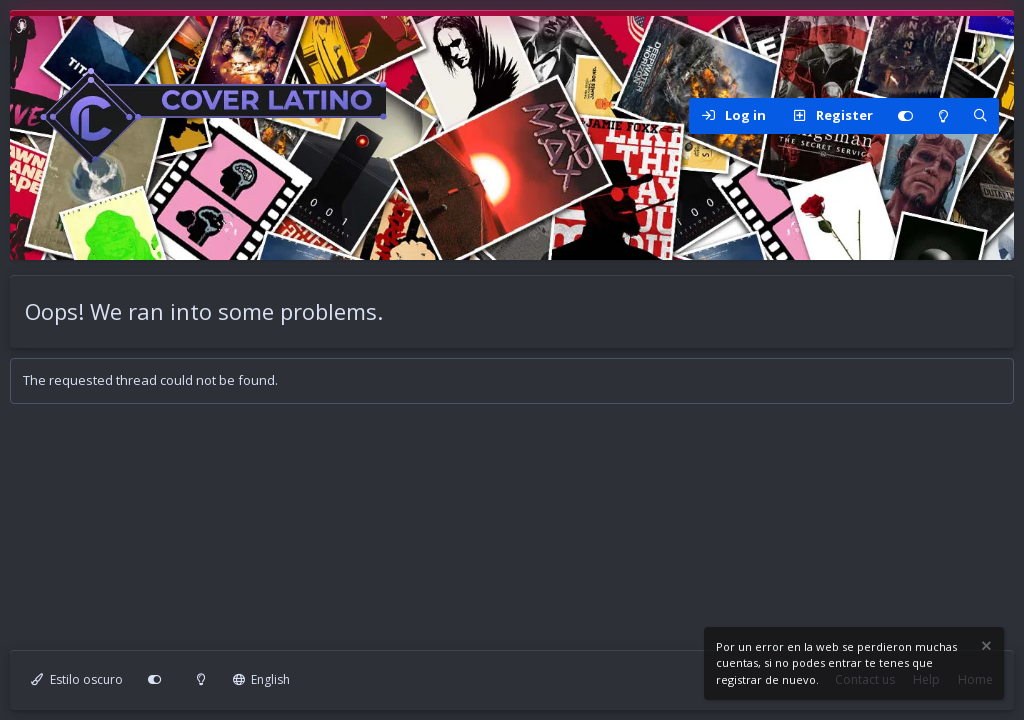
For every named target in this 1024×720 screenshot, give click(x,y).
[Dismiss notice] (985, 648)
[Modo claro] (943, 116)
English (262, 679)
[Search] (980, 116)
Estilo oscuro (77, 679)
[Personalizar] (905, 116)
